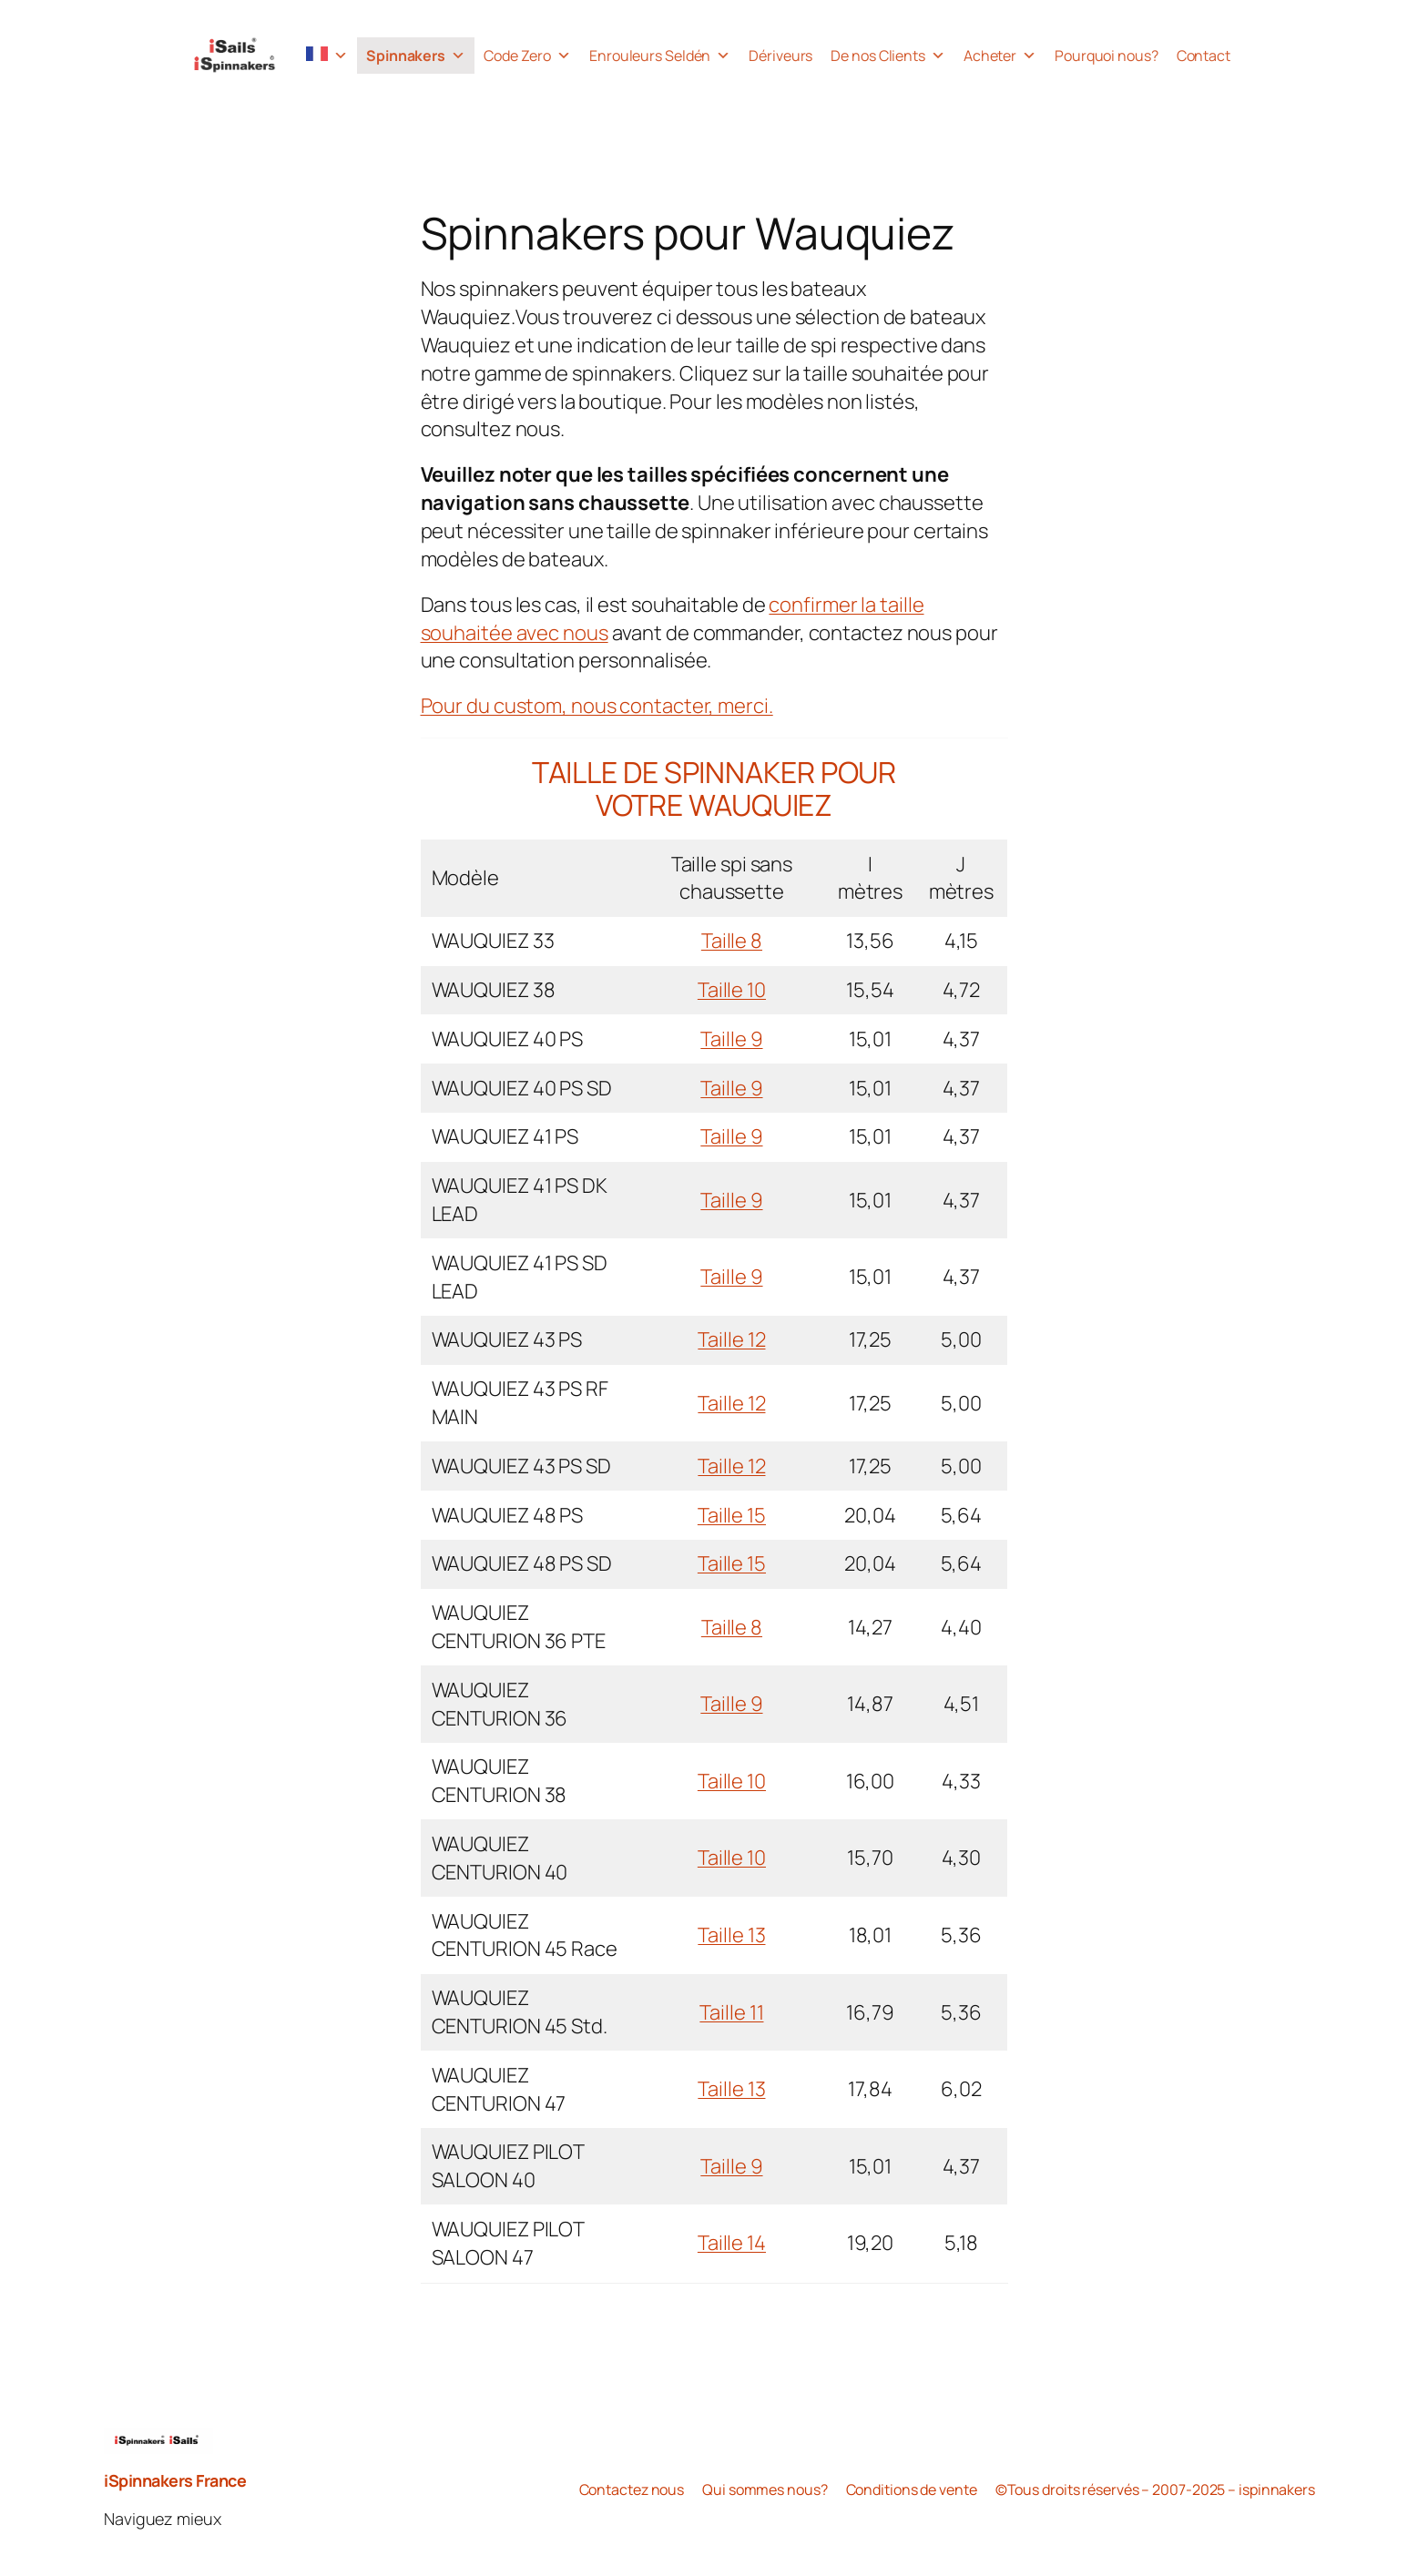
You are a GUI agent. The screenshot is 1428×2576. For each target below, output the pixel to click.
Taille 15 (732, 1515)
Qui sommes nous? (764, 2489)
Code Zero (527, 55)
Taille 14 (732, 2242)
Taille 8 (731, 940)
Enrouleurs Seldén (659, 55)
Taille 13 (731, 1935)
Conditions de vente (911, 2489)
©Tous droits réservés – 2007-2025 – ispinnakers (1155, 2489)
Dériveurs (780, 56)
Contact (1203, 56)
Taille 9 (731, 1039)
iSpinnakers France (175, 2480)
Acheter (1000, 55)
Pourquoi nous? (1106, 56)
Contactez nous (632, 2489)
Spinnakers (415, 55)
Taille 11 (731, 2012)
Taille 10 (732, 989)
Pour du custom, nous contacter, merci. (597, 705)
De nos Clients (888, 55)
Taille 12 (731, 1339)
